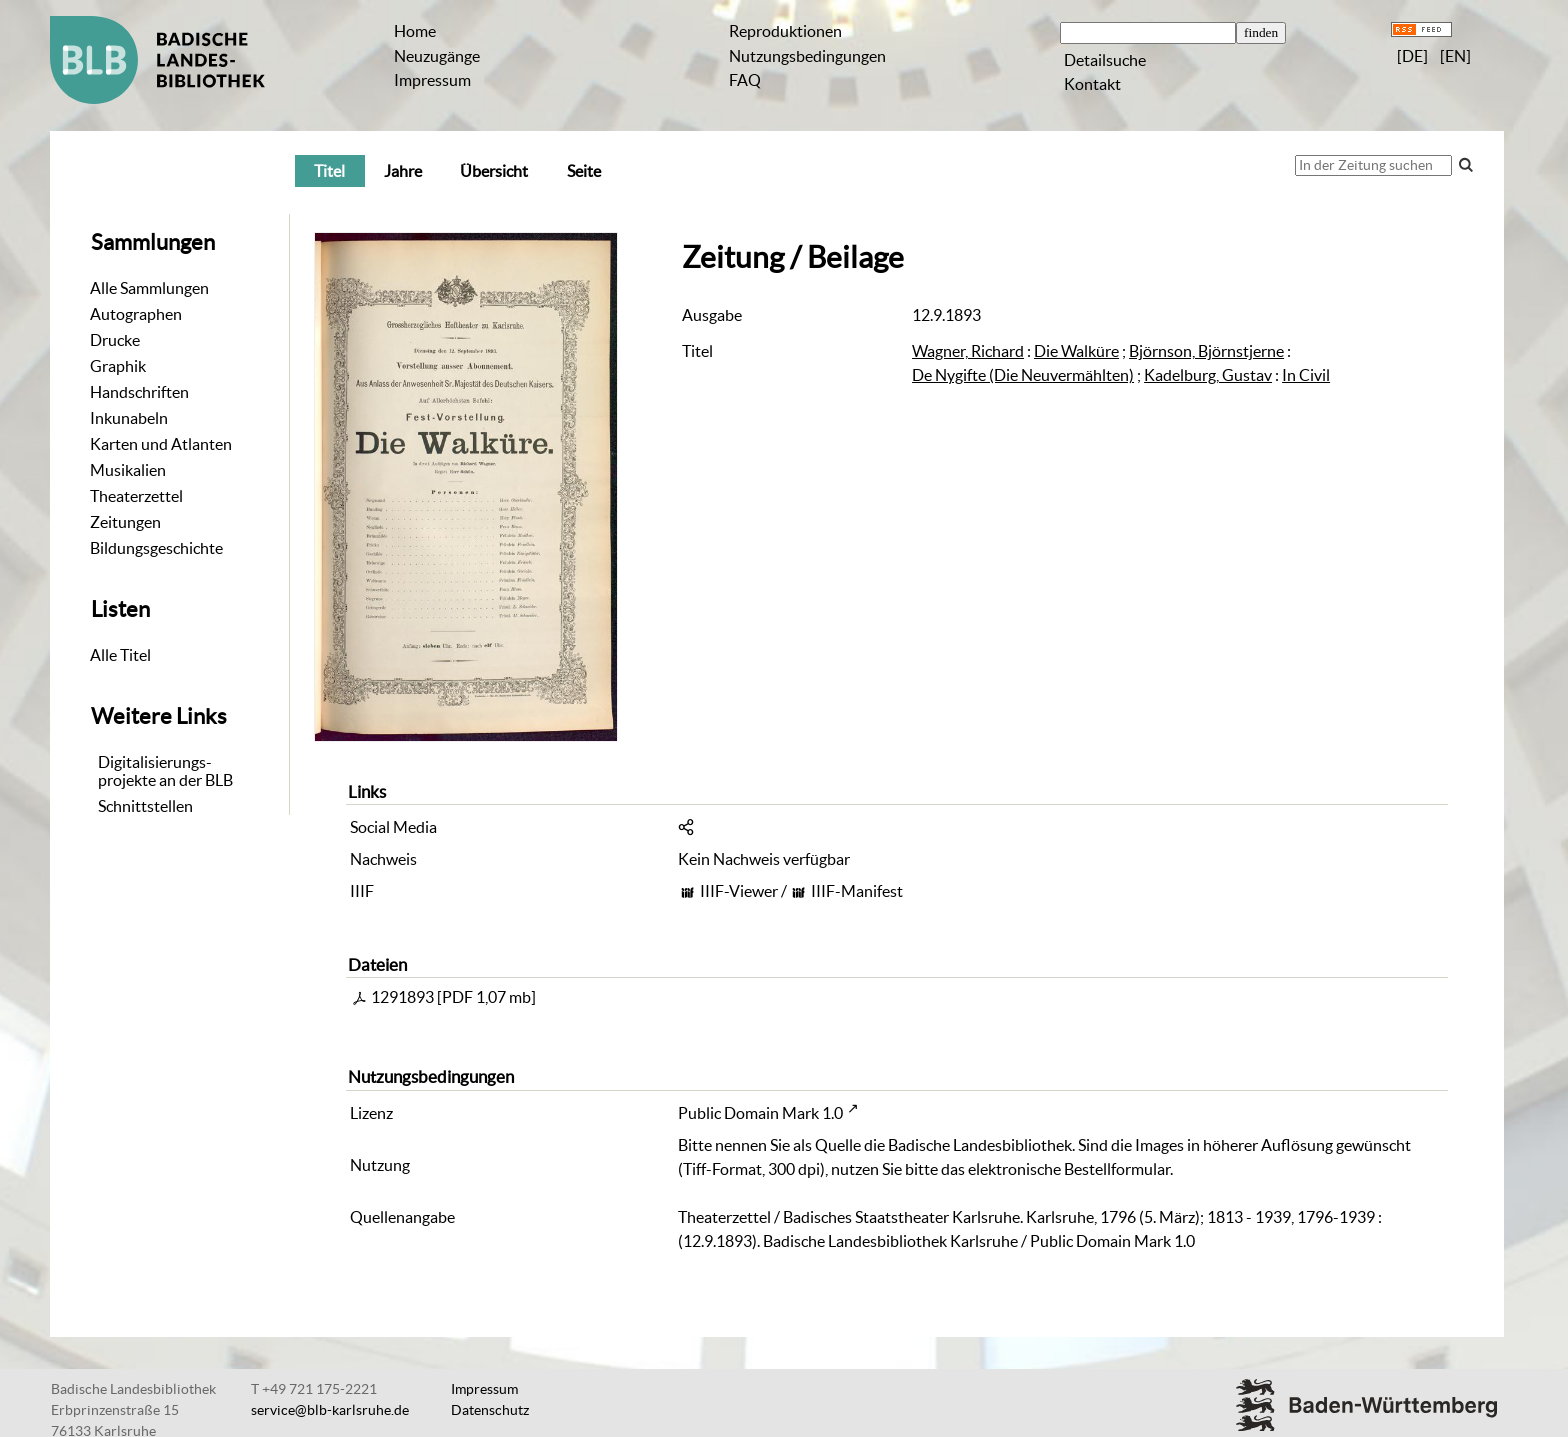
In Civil (1306, 375)
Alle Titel (120, 655)
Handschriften (139, 392)
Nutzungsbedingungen (807, 56)
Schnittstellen (145, 806)
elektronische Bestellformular (1069, 1169)
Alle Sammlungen (149, 288)
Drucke (115, 340)
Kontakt (1092, 84)
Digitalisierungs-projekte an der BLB (165, 771)
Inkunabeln (129, 418)
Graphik (118, 366)
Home (415, 31)
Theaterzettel (136, 496)
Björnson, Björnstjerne (1206, 351)
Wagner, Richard (968, 351)
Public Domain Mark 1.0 (760, 1113)
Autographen (136, 314)
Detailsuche (1105, 60)
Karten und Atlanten (161, 444)
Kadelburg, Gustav (1208, 375)
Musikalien (128, 470)
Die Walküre (1076, 351)
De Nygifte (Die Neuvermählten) (1023, 375)
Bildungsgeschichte (156, 548)
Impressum (432, 80)
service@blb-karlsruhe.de (330, 1410)
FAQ (745, 80)
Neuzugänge (437, 56)
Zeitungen (125, 522)
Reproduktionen (785, 31)
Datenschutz (490, 1410)
